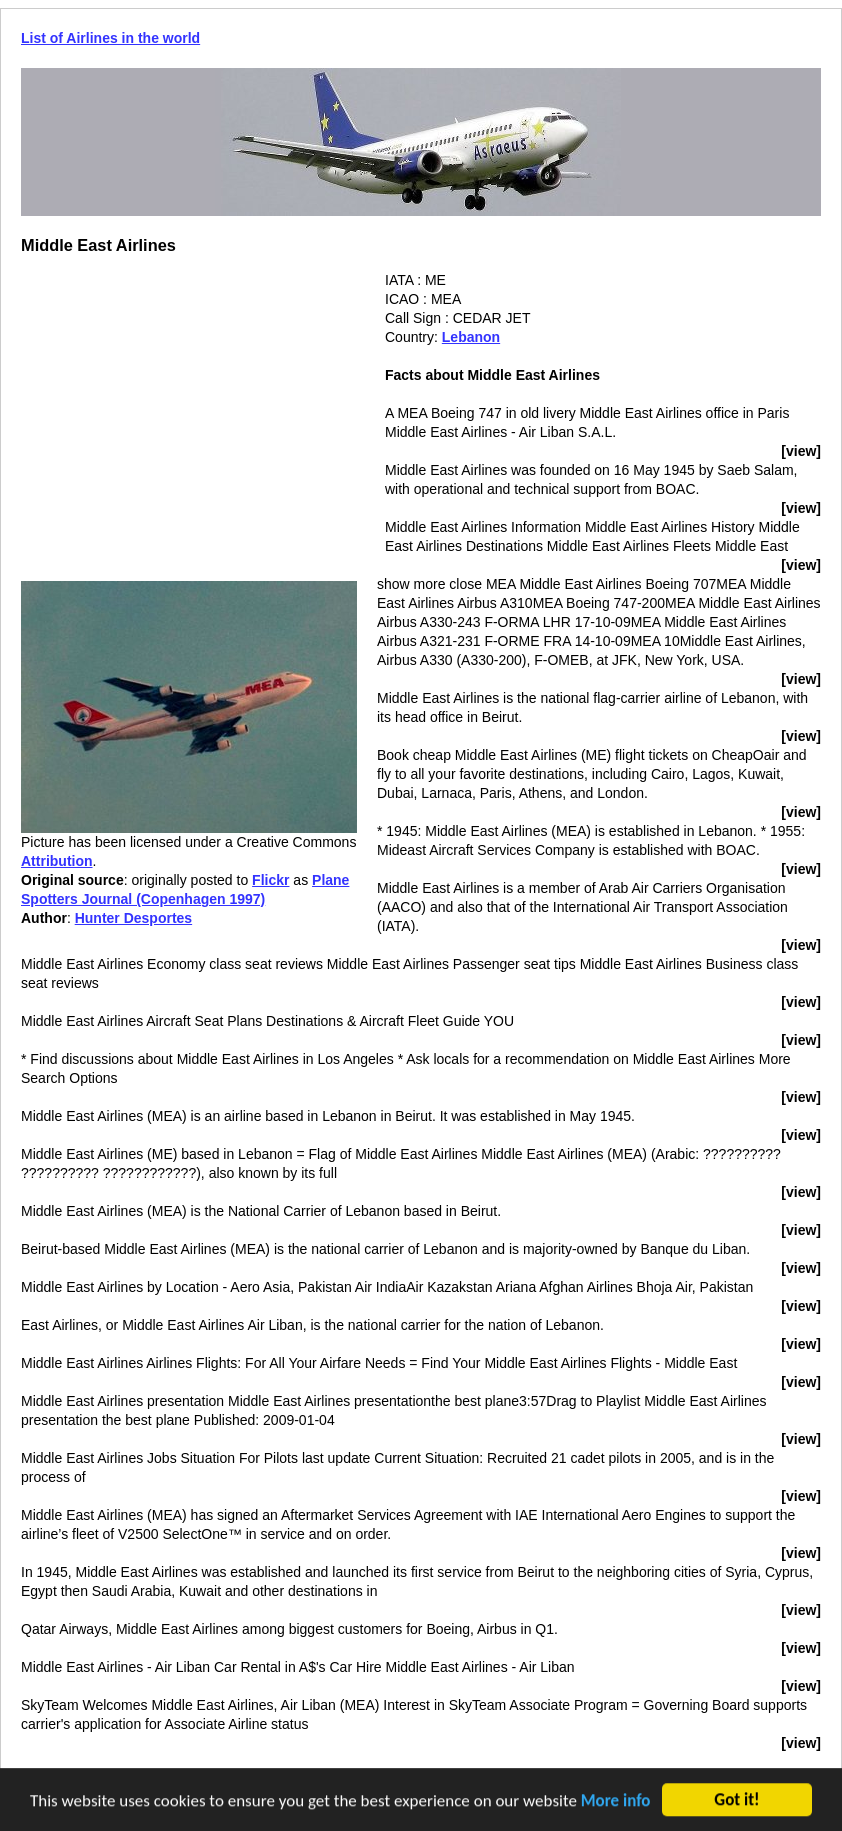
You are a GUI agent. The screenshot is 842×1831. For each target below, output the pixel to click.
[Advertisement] (189, 411)
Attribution (57, 861)
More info (616, 1802)
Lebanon (471, 337)
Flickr (270, 880)
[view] (801, 451)
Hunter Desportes (133, 918)
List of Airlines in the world (110, 38)
